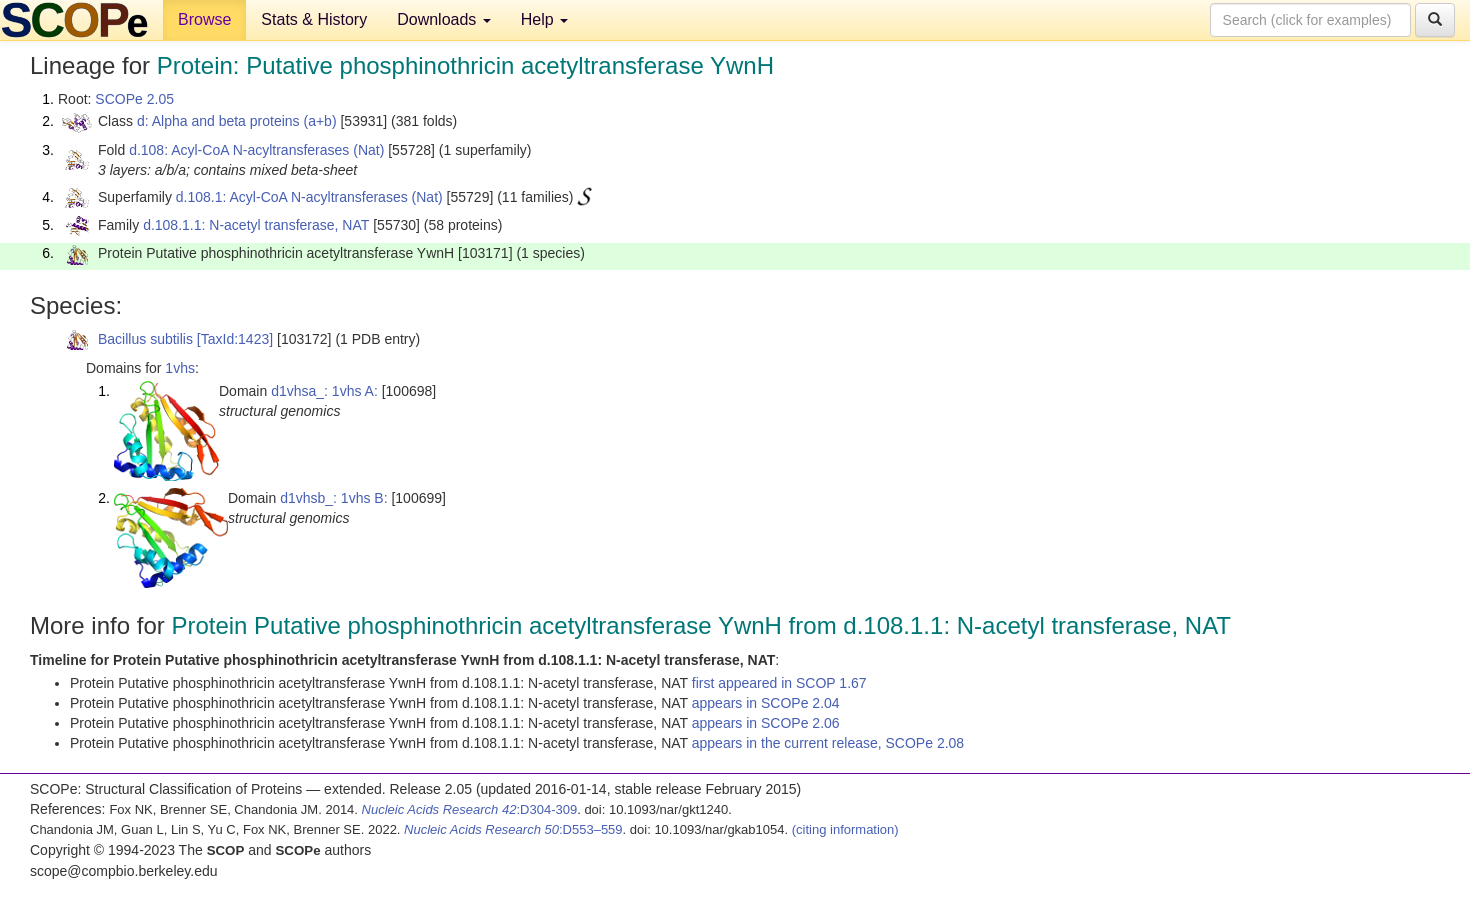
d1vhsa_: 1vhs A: (324, 391)
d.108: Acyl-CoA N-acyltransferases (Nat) (256, 150)
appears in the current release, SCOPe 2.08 (828, 743)
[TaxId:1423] (235, 339)
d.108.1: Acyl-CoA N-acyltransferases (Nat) (309, 197)
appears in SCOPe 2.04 (766, 703)
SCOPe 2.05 (134, 99)
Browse (204, 19)
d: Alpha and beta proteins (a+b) (237, 121)
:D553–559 (513, 829)
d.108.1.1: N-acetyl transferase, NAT (256, 225)
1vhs (180, 368)
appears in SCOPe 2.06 (766, 723)
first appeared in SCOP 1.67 (779, 683)
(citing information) (845, 829)
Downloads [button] (444, 19)
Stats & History (314, 19)
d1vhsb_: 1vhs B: (333, 498)
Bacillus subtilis (145, 339)
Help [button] (544, 19)
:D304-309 (470, 809)
